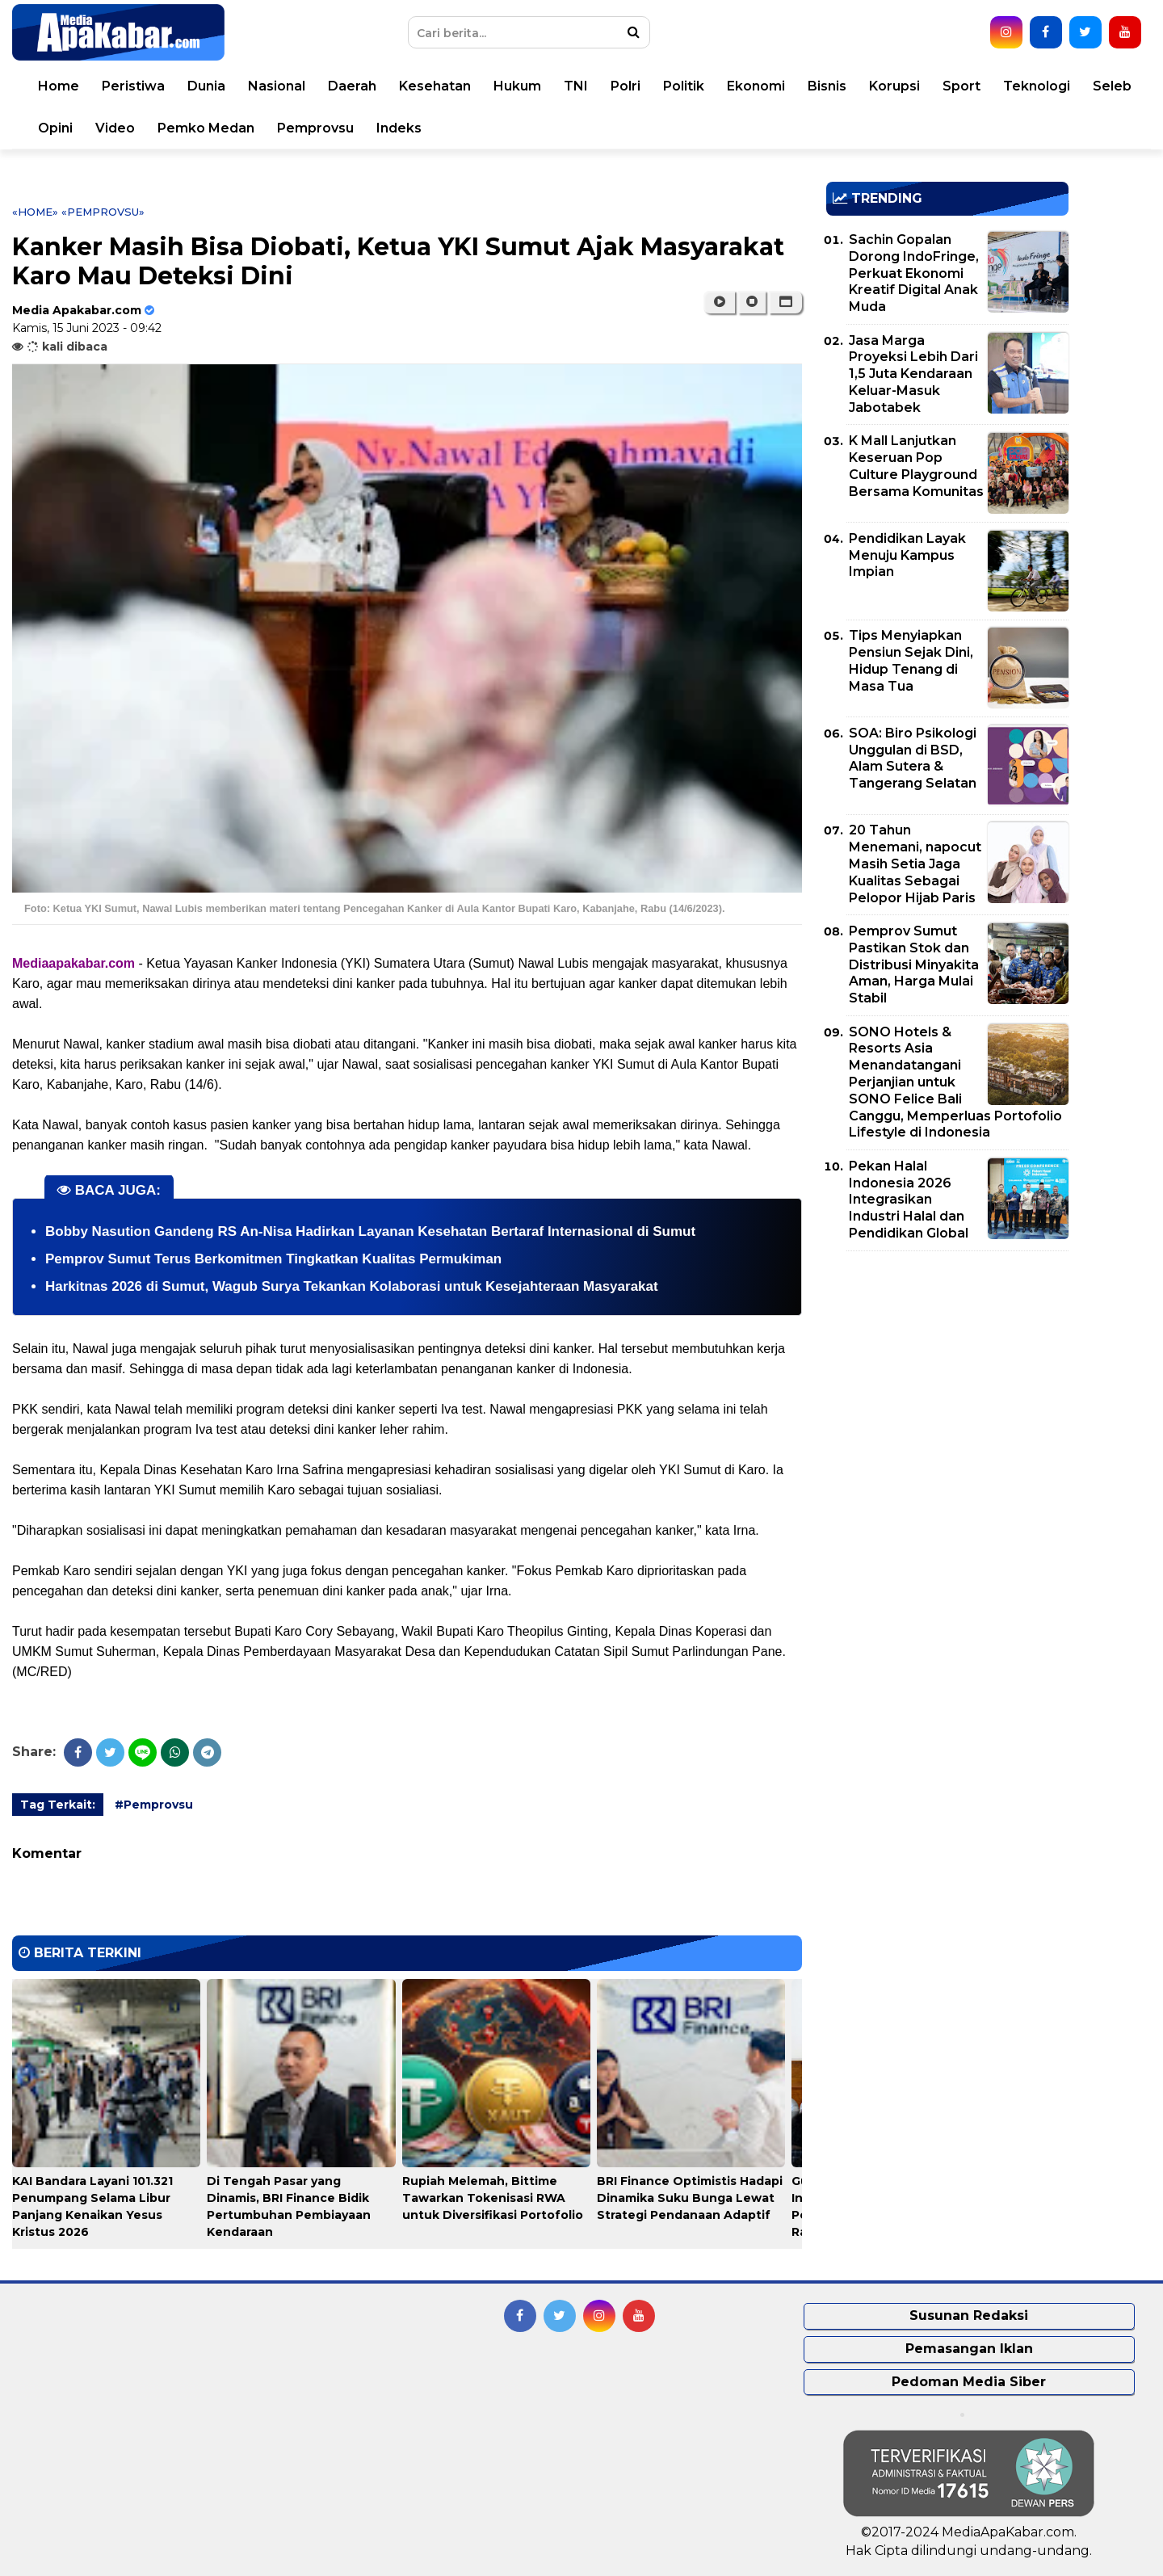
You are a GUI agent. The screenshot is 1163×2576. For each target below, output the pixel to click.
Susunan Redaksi (968, 2315)
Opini (55, 128)
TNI (576, 86)
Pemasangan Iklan (969, 2348)
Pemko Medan (205, 128)
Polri (625, 86)
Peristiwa (133, 86)
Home (58, 86)
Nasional (276, 86)
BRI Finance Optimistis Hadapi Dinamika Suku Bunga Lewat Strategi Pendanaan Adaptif (690, 2198)
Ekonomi (756, 86)
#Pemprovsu (154, 1804)
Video (115, 128)
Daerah (352, 86)
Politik (683, 86)
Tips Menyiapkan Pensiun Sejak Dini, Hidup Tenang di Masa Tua (911, 660)
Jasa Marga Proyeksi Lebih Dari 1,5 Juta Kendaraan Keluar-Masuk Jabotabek (913, 374)
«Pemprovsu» (103, 211)
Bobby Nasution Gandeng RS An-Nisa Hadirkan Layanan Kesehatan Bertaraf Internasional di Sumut (370, 1231)
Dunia (206, 86)
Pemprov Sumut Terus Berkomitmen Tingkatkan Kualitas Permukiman (273, 1259)
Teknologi (1036, 86)
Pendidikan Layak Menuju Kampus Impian (907, 555)
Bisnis (827, 86)
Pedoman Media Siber (969, 2381)
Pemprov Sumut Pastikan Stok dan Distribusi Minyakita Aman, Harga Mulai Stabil (914, 964)
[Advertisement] (947, 1376)
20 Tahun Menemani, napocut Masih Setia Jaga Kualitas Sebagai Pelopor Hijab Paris (915, 863)
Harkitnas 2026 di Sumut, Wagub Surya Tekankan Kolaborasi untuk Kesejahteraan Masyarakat (351, 1286)
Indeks (399, 128)
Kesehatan (435, 86)
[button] (785, 302)
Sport (961, 86)
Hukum (517, 86)
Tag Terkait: (57, 1804)
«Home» (35, 211)
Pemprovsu (315, 128)
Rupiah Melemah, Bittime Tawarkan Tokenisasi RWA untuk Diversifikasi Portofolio (492, 2198)
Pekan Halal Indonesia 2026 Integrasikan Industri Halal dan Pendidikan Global (908, 1199)
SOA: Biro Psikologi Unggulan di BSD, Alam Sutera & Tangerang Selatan (912, 758)
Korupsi (894, 86)
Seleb (1112, 86)
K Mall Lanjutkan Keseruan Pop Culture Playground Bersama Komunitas (916, 465)
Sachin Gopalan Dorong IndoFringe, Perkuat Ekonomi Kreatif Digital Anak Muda (914, 273)
